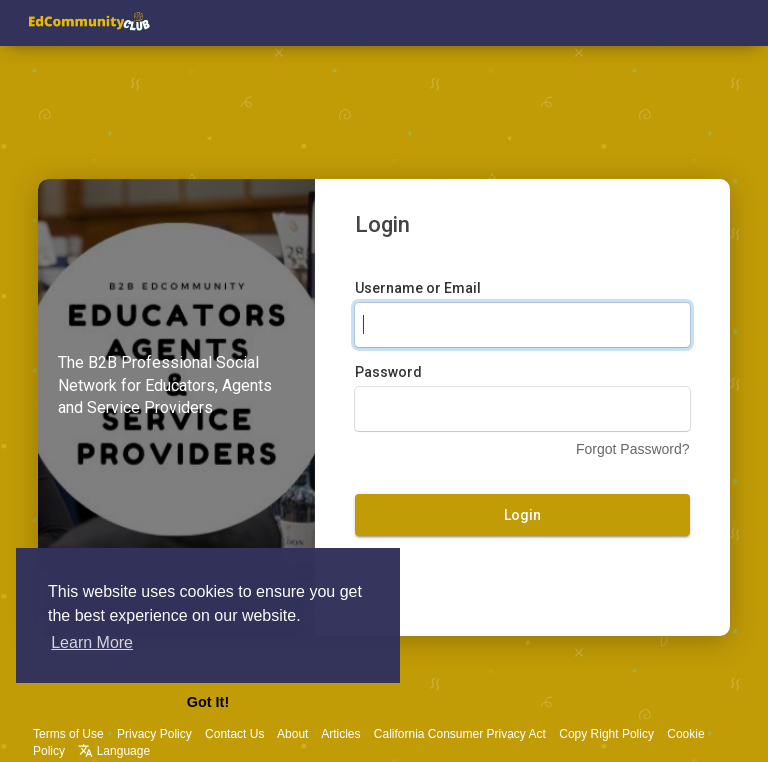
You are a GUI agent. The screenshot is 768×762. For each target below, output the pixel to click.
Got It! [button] (208, 702)
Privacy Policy (154, 734)
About (292, 734)
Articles (340, 734)
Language (114, 751)
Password (388, 372)
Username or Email (418, 288)
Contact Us (234, 734)
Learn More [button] (92, 642)
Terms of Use (68, 734)
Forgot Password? (633, 449)
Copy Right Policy (606, 734)
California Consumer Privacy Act (460, 734)
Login (522, 515)
